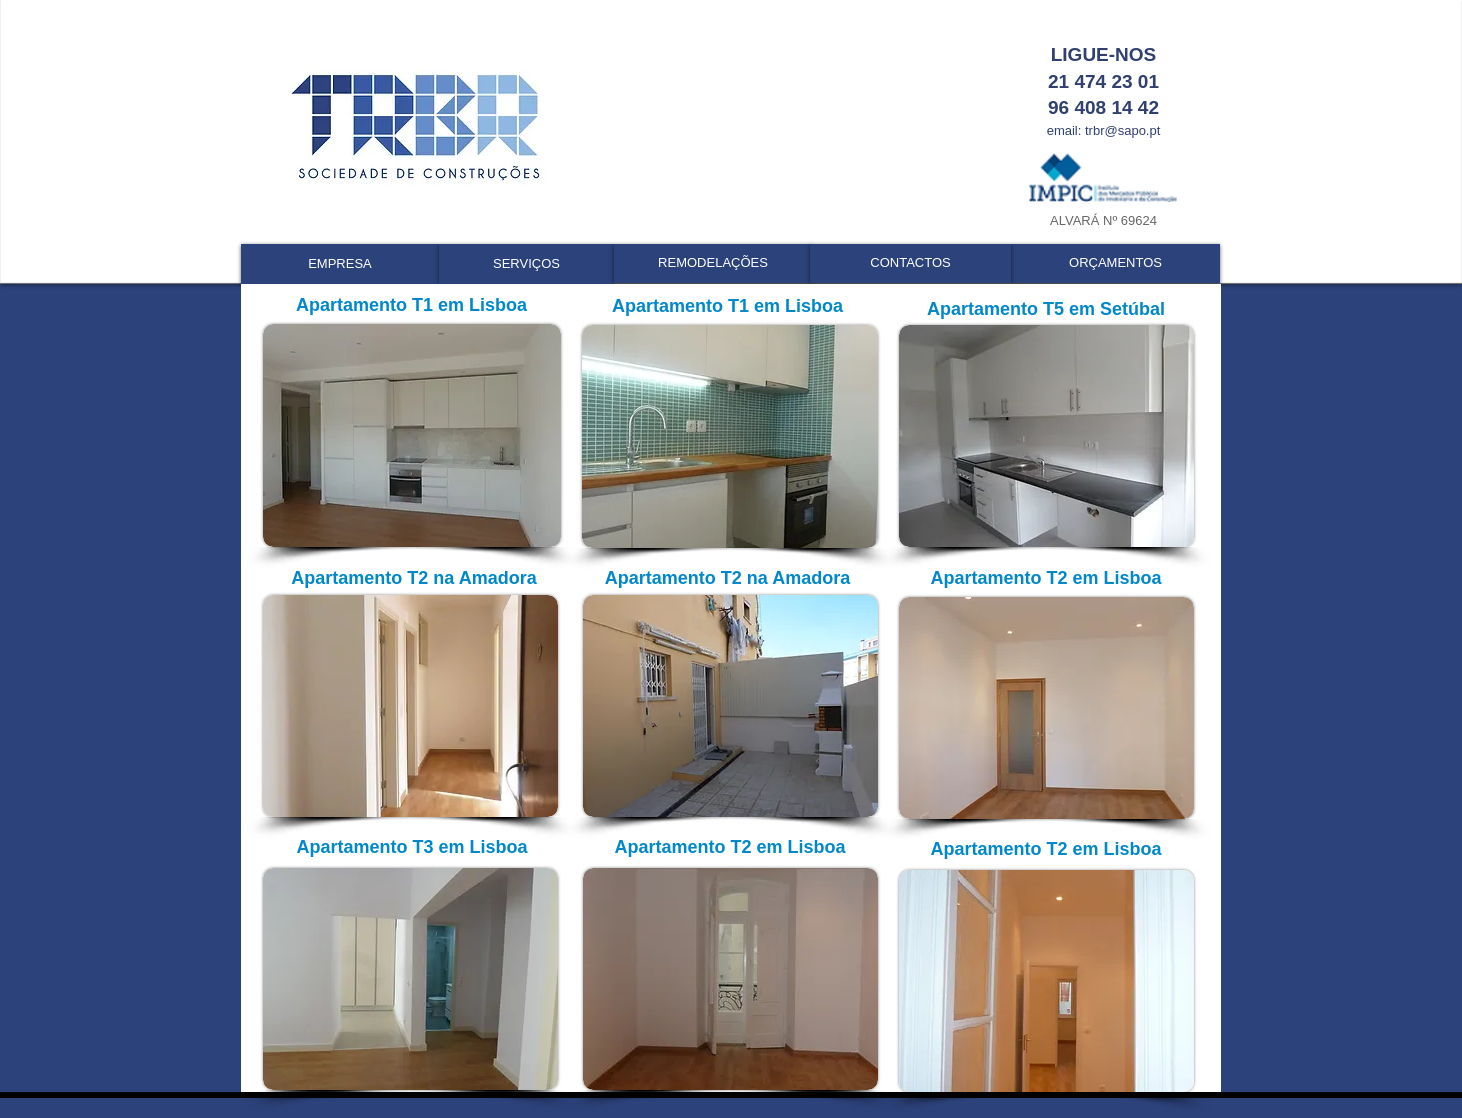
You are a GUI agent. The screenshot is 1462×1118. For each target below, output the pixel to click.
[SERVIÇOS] (526, 264)
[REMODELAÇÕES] (713, 263)
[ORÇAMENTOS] (1115, 263)
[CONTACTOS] (910, 263)
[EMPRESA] (340, 264)
